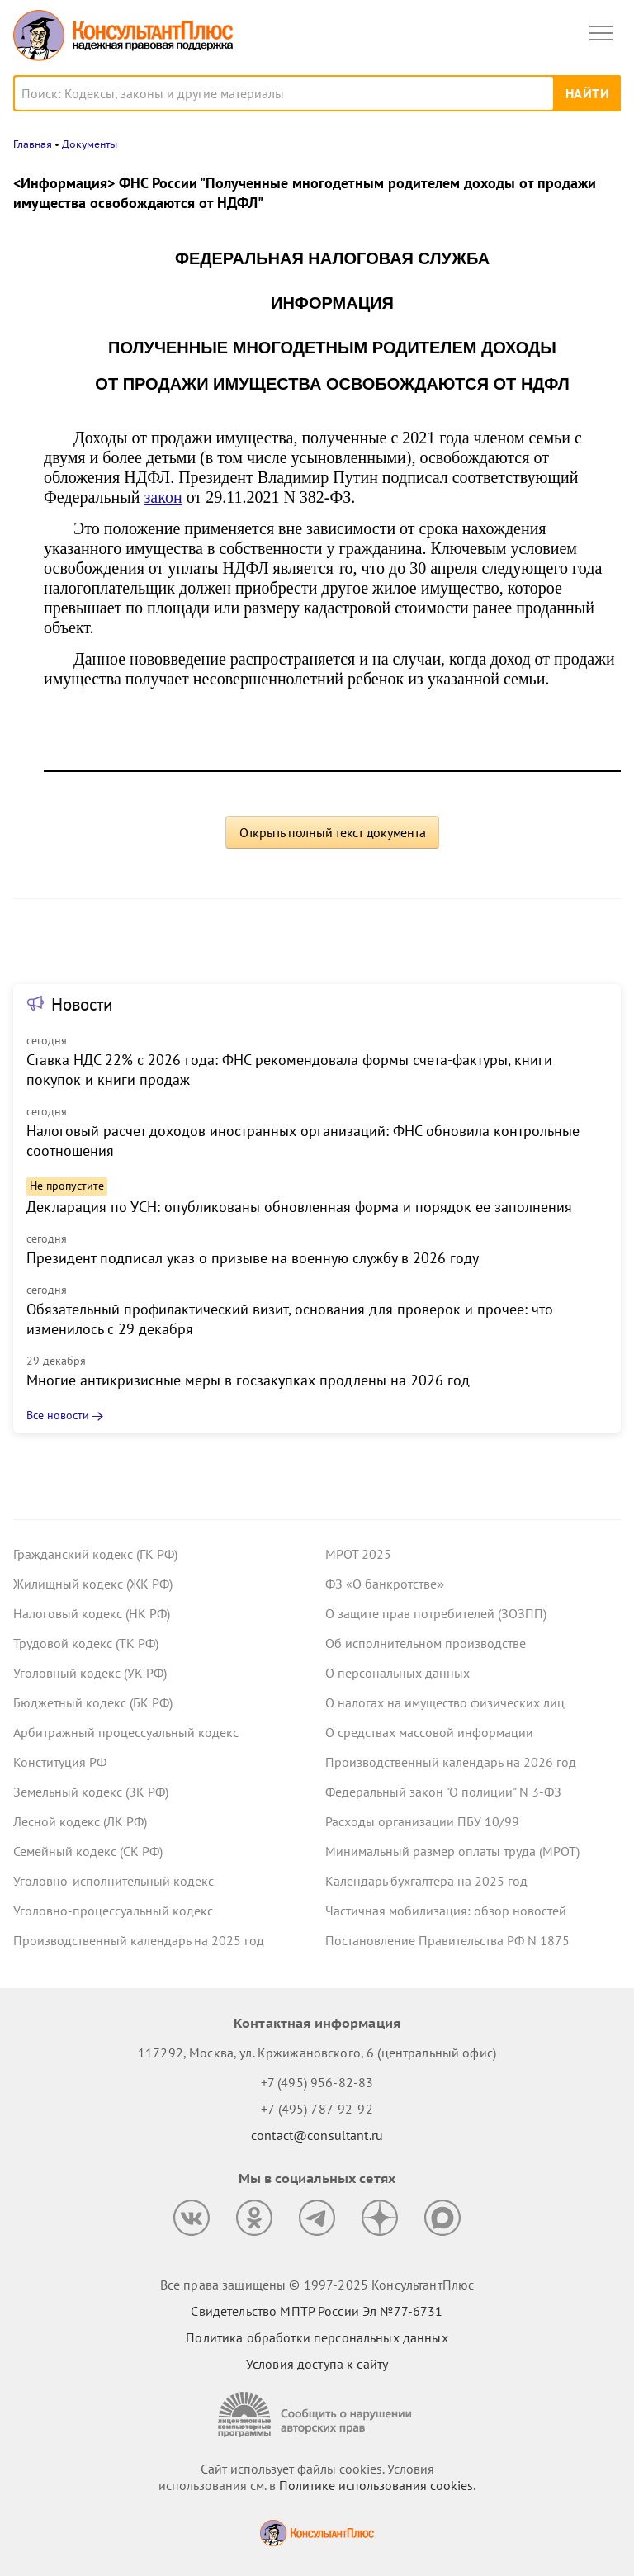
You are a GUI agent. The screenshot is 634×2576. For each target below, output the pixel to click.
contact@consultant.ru (317, 2135)
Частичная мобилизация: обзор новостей (445, 1910)
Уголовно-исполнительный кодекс (113, 1881)
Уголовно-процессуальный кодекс (113, 1910)
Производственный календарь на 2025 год (138, 1940)
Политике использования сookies (376, 2485)
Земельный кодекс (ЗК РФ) (90, 1791)
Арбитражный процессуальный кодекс (126, 1732)
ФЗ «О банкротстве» (384, 1583)
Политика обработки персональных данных (316, 2337)
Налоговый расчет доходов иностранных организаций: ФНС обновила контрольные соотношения (303, 1140)
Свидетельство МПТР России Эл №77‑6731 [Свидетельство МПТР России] (316, 2311)
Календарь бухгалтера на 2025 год (426, 1881)
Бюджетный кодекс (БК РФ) (93, 1702)
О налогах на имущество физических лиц (445, 1702)
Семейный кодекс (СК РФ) (88, 1851)
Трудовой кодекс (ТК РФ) (85, 1643)
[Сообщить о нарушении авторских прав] (317, 2414)
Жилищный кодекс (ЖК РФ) (93, 1583)
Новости (81, 1004)
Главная (32, 144)
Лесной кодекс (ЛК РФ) (80, 1821)
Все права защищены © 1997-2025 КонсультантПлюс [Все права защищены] (317, 2284)
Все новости (57, 1415)
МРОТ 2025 (358, 1554)
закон (163, 497)
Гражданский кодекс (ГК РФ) (95, 1554)
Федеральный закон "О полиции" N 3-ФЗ (443, 1791)
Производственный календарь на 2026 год (450, 1762)
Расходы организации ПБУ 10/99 (422, 1821)
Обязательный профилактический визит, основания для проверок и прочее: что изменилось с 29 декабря (289, 1319)
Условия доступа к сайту (317, 2364)
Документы (89, 144)
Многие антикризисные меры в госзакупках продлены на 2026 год (248, 1380)
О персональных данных (397, 1672)
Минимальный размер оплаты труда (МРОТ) (452, 1851)
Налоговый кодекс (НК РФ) (91, 1613)
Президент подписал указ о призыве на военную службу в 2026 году (252, 1257)
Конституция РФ (59, 1762)
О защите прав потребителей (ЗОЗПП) (435, 1613)
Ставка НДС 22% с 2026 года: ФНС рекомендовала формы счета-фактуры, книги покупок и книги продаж (289, 1069)
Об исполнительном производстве (425, 1643)
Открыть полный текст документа (332, 832)
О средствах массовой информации (429, 1732)
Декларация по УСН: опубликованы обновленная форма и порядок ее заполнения (299, 1206)
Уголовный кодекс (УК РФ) (90, 1672)
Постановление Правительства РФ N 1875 (447, 1940)
